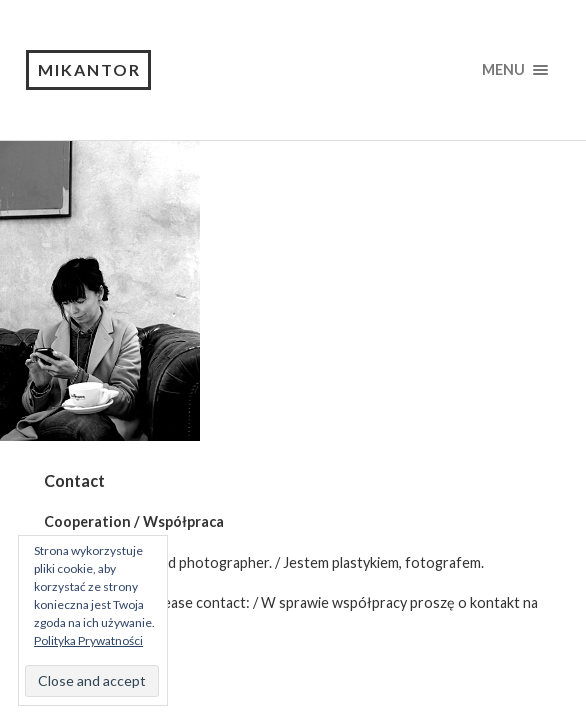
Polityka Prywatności (88, 640)
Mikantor (89, 69)
